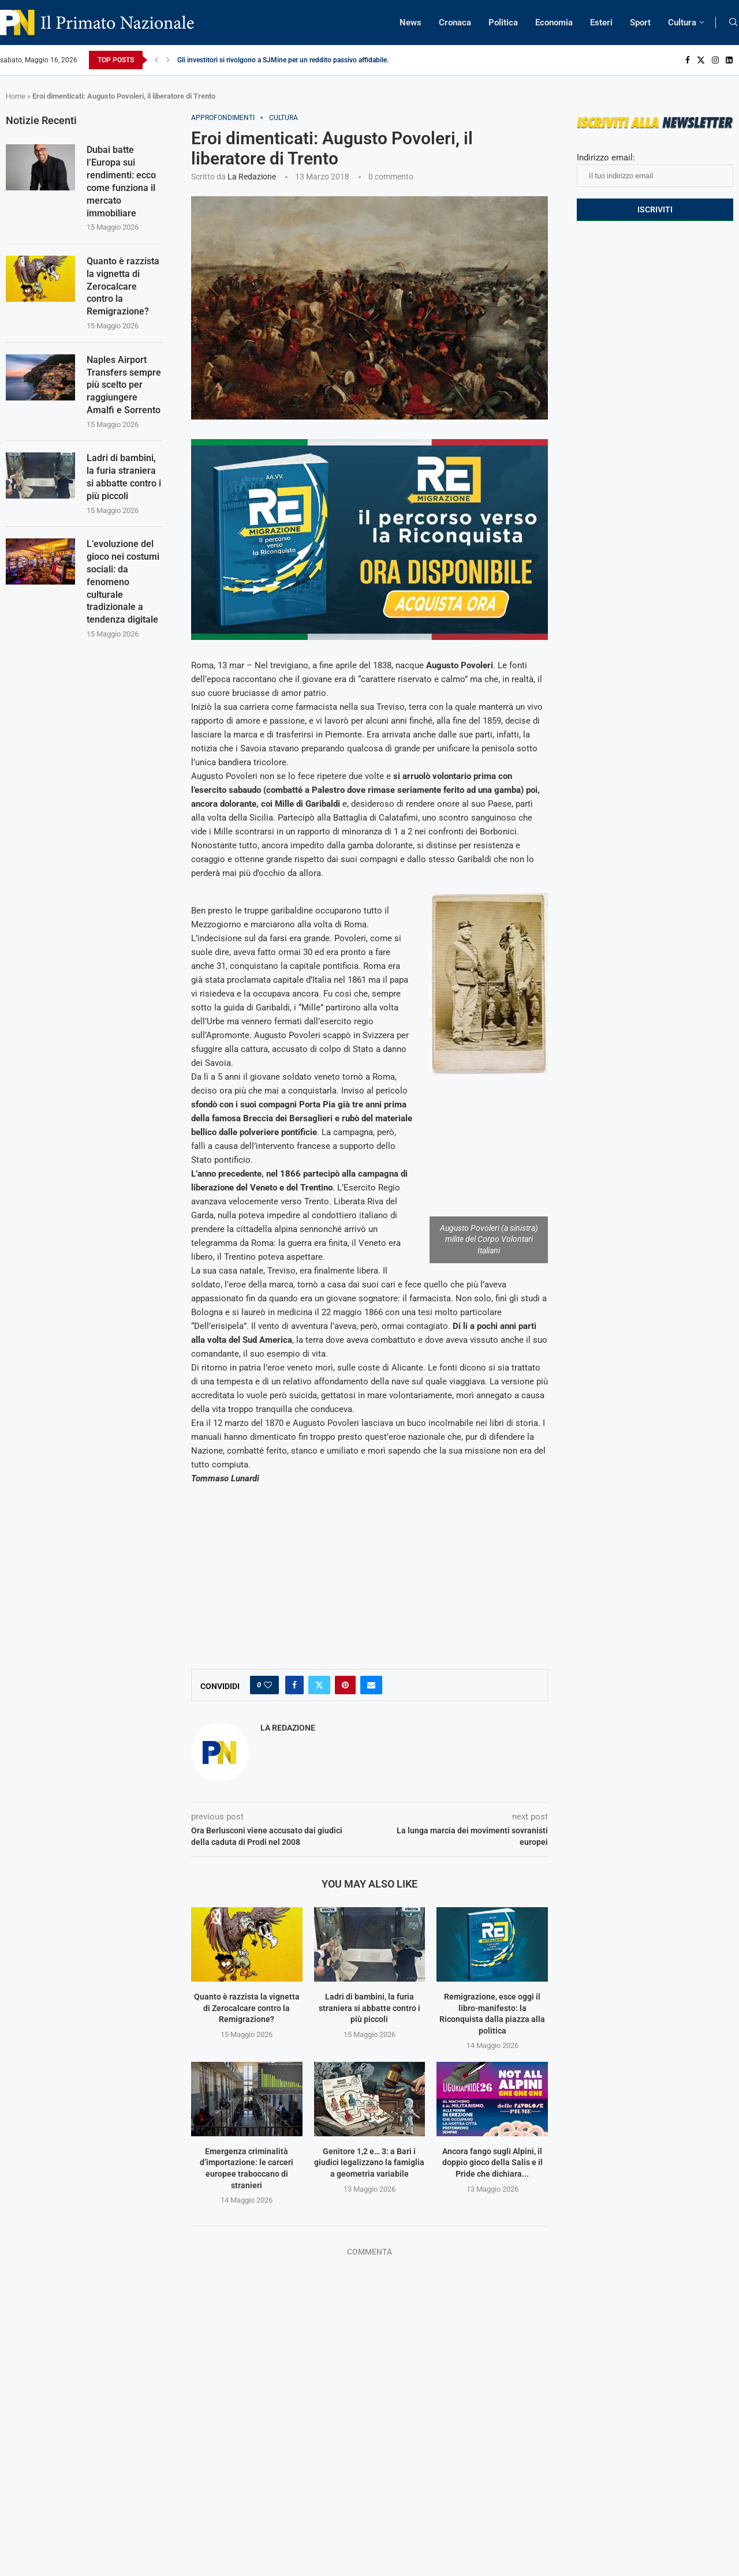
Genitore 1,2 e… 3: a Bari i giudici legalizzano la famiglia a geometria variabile (369, 2162)
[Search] (733, 22)
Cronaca (455, 22)
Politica (503, 22)
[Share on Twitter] (319, 1685)
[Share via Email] (371, 1685)
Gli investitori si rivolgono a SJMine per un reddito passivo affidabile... (284, 60)
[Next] (168, 60)
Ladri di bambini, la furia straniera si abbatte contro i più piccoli (369, 2008)
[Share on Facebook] (294, 1685)
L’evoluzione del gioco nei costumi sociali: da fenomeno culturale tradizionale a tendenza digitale (123, 590)
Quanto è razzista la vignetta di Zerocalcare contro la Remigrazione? (247, 2008)
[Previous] (156, 60)
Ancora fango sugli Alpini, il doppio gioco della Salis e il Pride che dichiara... (492, 2162)
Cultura (682, 22)
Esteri (601, 22)
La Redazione (251, 176)
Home (15, 96)
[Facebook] (688, 60)
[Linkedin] (729, 60)
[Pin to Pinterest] (345, 1685)
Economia (554, 22)
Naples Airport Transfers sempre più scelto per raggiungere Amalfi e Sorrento (124, 389)
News (410, 22)
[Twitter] (701, 60)
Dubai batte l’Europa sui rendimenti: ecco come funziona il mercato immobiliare (121, 182)
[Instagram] (715, 60)
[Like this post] (268, 1685)
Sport (640, 22)
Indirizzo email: (655, 169)
